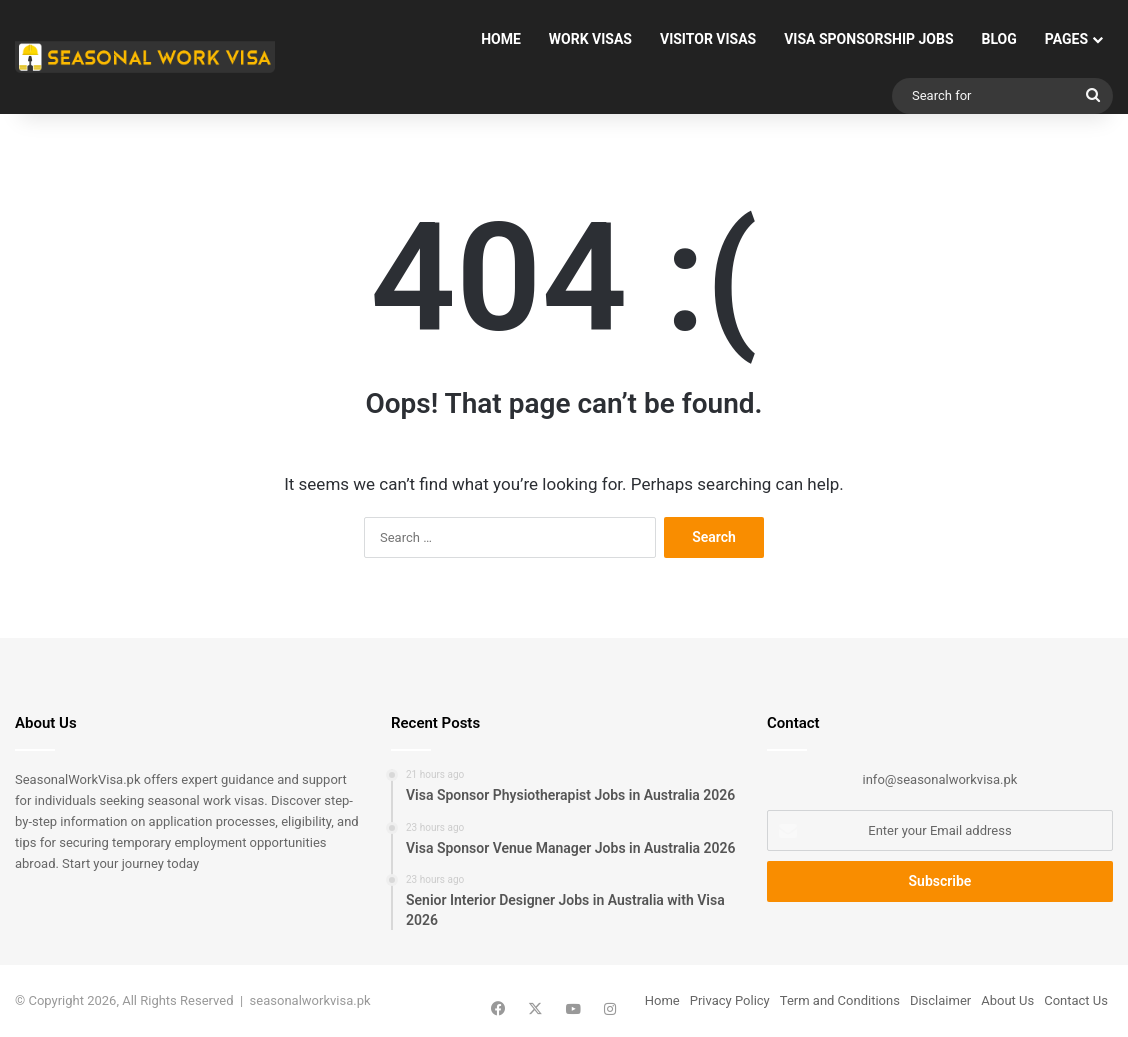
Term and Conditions (840, 1000)
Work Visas (590, 39)
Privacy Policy (730, 1000)
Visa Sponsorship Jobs (868, 39)
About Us (1007, 1000)
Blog (999, 39)
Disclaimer (940, 1000)
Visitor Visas (708, 39)
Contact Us (1076, 1000)
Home (501, 39)
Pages (1066, 39)
